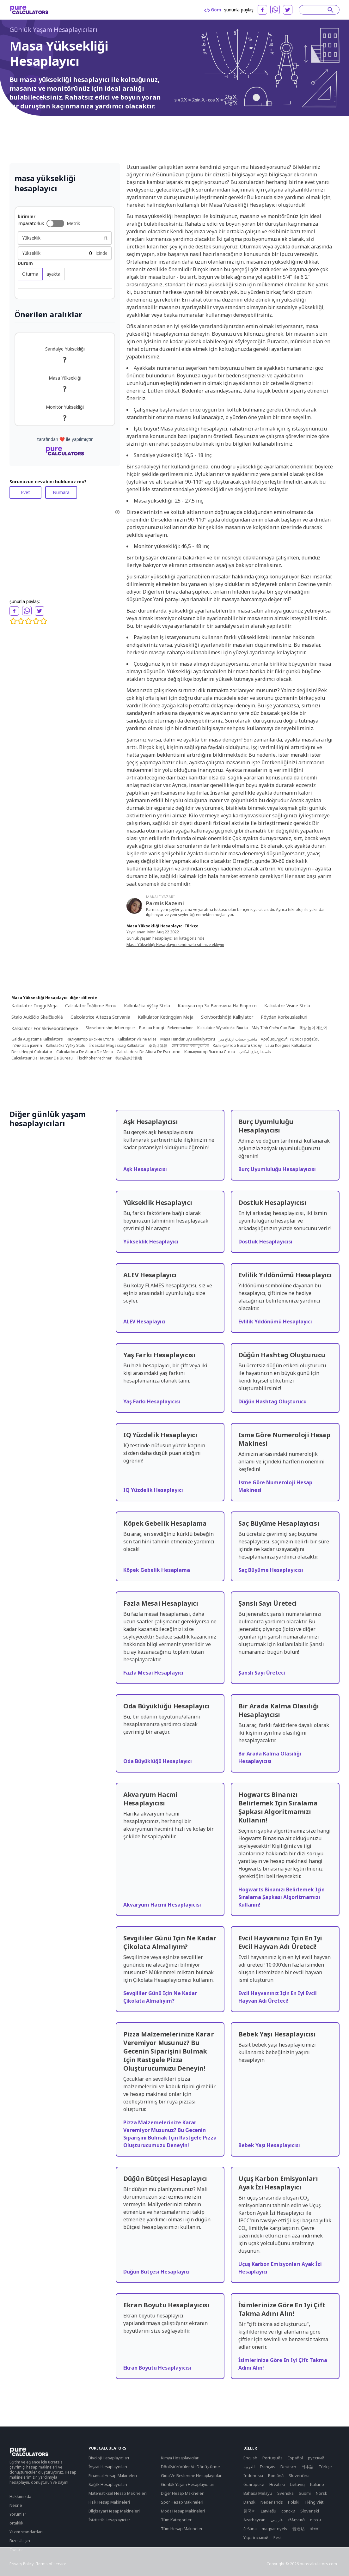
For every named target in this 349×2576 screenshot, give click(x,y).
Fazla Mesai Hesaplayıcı (153, 1672)
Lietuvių (297, 2484)
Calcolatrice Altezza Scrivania (100, 1017)
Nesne (15, 2505)
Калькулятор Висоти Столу (237, 1045)
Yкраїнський (255, 2537)
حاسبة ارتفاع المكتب (255, 1051)
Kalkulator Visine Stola (287, 1006)
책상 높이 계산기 (313, 1027)
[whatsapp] (275, 9)
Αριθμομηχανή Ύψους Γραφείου (290, 1039)
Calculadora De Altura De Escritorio (149, 1051)
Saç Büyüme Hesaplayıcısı (270, 1569)
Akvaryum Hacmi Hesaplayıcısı (162, 1904)
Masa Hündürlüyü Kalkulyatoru (187, 1039)
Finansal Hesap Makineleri (113, 2475)
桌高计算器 (158, 1045)
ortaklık (16, 2522)
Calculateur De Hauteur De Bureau (42, 1058)
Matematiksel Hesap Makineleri (117, 2493)
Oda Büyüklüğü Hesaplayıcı (157, 1761)
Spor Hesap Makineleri (182, 2502)
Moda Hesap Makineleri (183, 2510)
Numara (61, 492)
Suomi (305, 2493)
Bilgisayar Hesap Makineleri (114, 2510)
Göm (212, 10)
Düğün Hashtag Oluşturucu (272, 1401)
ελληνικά (296, 2519)
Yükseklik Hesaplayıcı (150, 1241)
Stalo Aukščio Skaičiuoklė (37, 1017)
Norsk (321, 2493)
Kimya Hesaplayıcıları (180, 2457)
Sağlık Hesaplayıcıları (108, 2484)
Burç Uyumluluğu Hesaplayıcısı (277, 1169)
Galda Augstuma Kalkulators (37, 1039)
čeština (250, 2528)
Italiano (317, 2484)
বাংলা (315, 2528)
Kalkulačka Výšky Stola (147, 1006)
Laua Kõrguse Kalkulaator (289, 1045)
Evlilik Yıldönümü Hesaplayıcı (275, 1321)
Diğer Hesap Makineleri (182, 2493)
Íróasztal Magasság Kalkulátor (117, 1045)
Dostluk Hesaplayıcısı (265, 1241)
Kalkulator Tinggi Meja (34, 1006)
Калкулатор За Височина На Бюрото (217, 1006)
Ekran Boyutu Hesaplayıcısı (157, 2367)
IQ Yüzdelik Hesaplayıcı (153, 1489)
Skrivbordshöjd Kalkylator (227, 1017)
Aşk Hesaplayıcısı (145, 1169)
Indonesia (253, 2475)
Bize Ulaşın (19, 2540)
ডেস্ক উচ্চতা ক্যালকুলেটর (190, 1045)
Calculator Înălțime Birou (90, 1006)
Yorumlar (17, 2514)
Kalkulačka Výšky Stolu (65, 1045)
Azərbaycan (254, 2519)
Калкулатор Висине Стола (90, 1039)
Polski (293, 2502)
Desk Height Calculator (31, 1051)
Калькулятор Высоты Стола (209, 1051)
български (253, 2484)
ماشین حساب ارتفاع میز (238, 1039)
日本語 (307, 2466)
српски (288, 2510)
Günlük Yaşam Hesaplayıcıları (53, 29)
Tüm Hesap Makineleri (182, 2528)
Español (295, 2457)
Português (272, 2457)
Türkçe (325, 2466)
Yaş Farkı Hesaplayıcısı (151, 1401)
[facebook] (262, 10)
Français (267, 2466)
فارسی (277, 2519)
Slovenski (309, 2510)
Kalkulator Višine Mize (137, 1039)
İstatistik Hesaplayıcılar (109, 2519)
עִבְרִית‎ (315, 2519)
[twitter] (287, 10)
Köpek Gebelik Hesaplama (156, 1569)
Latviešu (268, 2510)
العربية (249, 2466)
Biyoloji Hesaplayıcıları (109, 2457)
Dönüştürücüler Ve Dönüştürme (190, 2466)
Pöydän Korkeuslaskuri (284, 1017)
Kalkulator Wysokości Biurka (222, 1027)
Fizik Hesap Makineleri (109, 2502)
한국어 (249, 2510)
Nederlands (271, 2502)
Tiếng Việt (313, 2502)
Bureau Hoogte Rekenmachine (166, 1027)
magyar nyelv (274, 2528)
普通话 (298, 2528)
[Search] (316, 9)
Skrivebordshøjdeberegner (110, 1027)
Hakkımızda (20, 2496)
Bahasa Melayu (257, 2493)
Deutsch (288, 2466)
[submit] (331, 10)
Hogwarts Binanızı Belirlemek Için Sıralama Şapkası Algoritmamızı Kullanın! (281, 1897)
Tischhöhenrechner (94, 1058)
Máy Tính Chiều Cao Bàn (273, 1027)
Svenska (285, 2493)
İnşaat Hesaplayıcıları (108, 2466)
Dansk (249, 2502)
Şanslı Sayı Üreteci (261, 1672)
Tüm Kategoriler (176, 2519)
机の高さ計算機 (128, 1058)
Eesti (278, 2537)
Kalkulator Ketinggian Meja (165, 1017)
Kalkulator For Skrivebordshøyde (44, 1028)
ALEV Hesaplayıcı (144, 1321)
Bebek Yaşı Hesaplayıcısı (269, 2145)
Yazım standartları (26, 2531)
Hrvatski (277, 2484)
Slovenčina (299, 2475)
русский (316, 2457)
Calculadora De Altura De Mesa (84, 1051)
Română (276, 2475)
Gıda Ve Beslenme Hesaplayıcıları (192, 2475)
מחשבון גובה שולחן (26, 1045)
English (250, 2457)
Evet (25, 492)
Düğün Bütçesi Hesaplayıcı (156, 2271)
